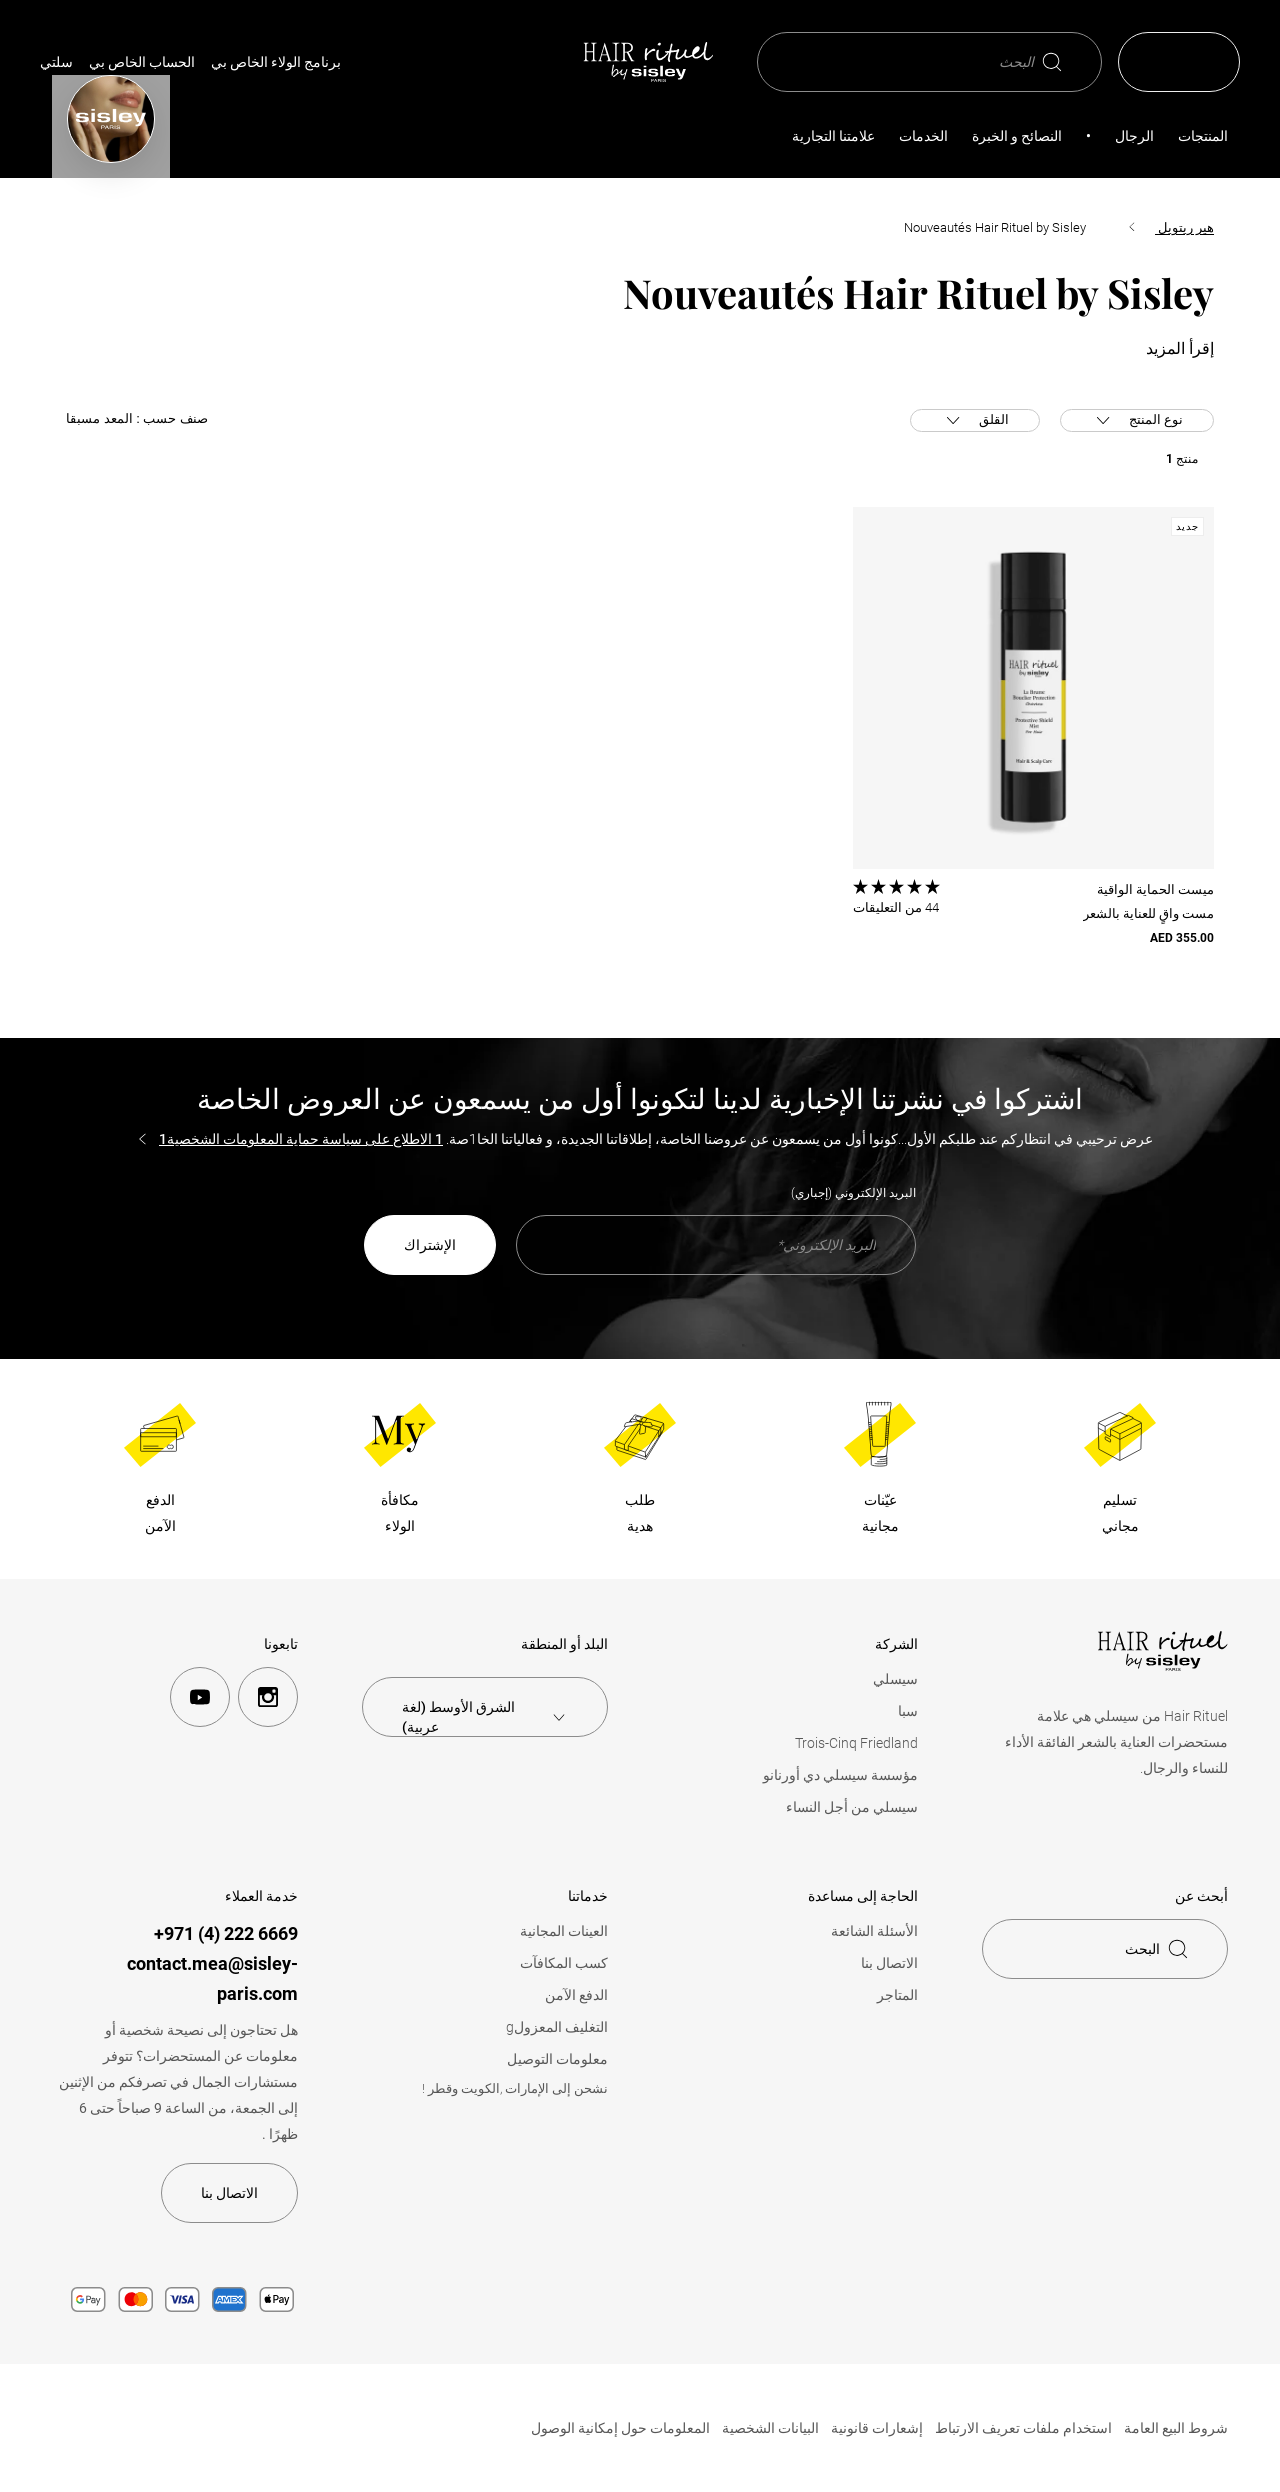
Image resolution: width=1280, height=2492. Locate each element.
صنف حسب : (137, 418)
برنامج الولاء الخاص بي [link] (276, 62)
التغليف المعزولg (557, 2027)
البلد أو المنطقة (564, 1644)
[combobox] (485, 1717)
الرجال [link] (1134, 136)
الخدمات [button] (923, 136)
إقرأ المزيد (1180, 349)
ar (1191, 62)
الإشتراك (430, 1245)
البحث (1030, 62)
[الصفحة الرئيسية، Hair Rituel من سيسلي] (648, 62)
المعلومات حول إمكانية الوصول (620, 2428)
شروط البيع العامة (1176, 2428)
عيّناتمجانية (880, 1513)
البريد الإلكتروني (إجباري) (853, 1193)
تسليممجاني (1120, 1513)
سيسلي (895, 1679)
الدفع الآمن (576, 1995)
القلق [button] (975, 422)
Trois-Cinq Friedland (856, 1743)
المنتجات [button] (1203, 136)
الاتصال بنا (889, 1963)
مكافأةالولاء (400, 1513)
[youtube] (200, 1697)
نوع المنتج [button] (1149, 422)
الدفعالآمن (160, 1513)
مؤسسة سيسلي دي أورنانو (840, 1775)
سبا (908, 1711)
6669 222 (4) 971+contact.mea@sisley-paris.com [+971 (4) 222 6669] (212, 1963)
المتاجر (897, 1995)
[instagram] (268, 1697)
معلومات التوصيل (557, 2059)
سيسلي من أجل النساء (852, 1807)
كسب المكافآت (564, 1963)
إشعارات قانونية (877, 2428)
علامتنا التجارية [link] (833, 136)
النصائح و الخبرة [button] (1017, 136)
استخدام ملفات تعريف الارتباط (1023, 2428)
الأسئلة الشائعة (874, 1931)
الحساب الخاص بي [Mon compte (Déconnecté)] (142, 62)
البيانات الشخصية (770, 2428)
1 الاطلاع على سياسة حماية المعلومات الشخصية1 (301, 1139)
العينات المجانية (564, 1931)
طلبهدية (640, 1513)
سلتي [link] (56, 62)
